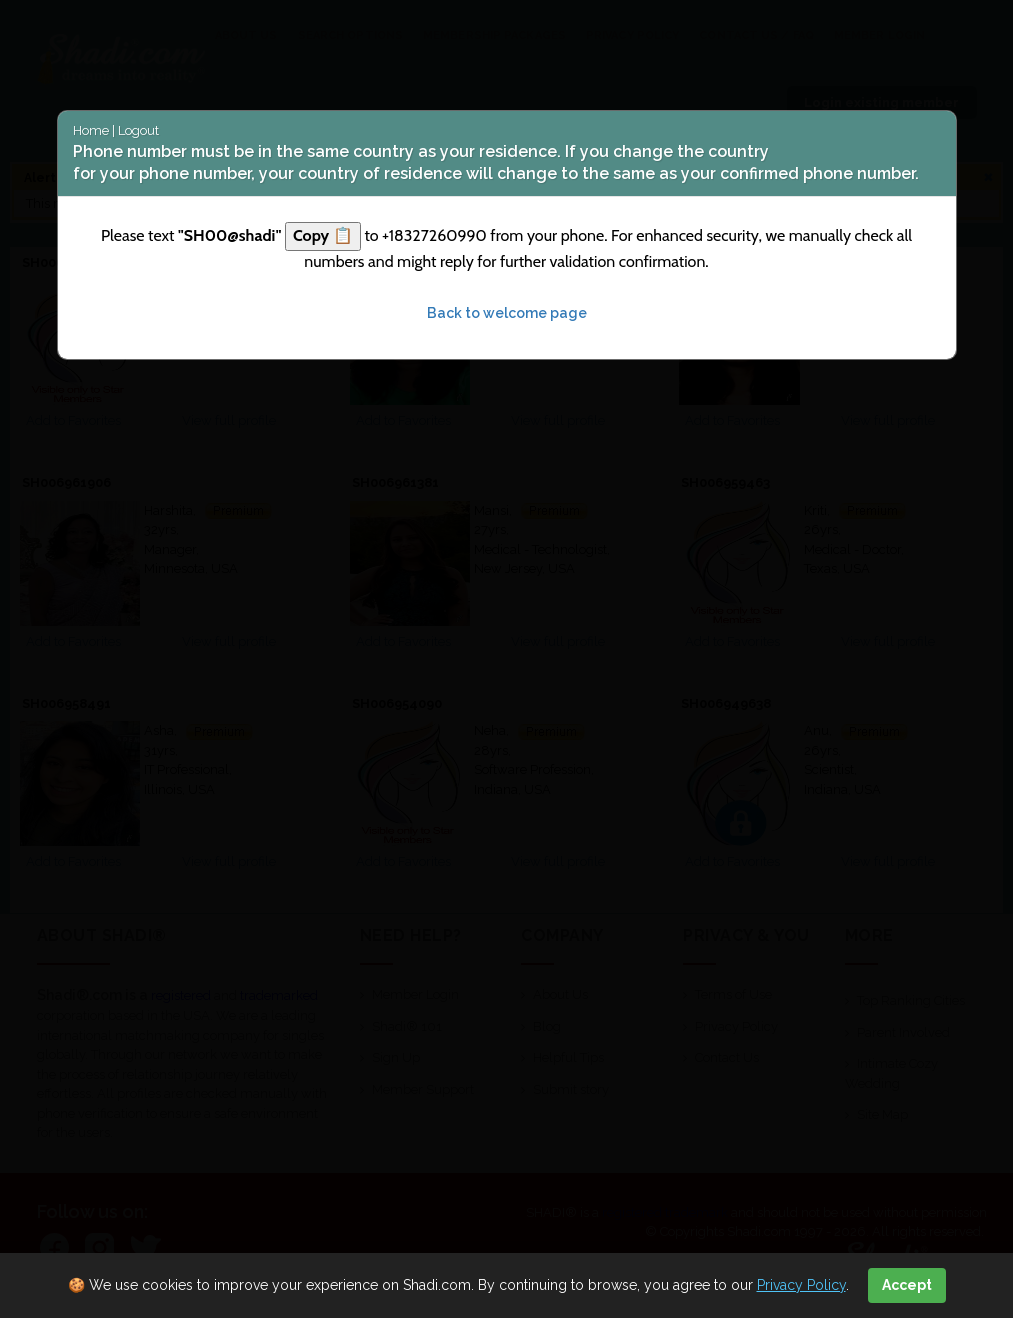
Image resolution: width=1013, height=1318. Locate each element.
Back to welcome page (507, 313)
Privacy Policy (801, 1285)
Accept (907, 1285)
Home (91, 130)
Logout (138, 130)
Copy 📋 (323, 235)
